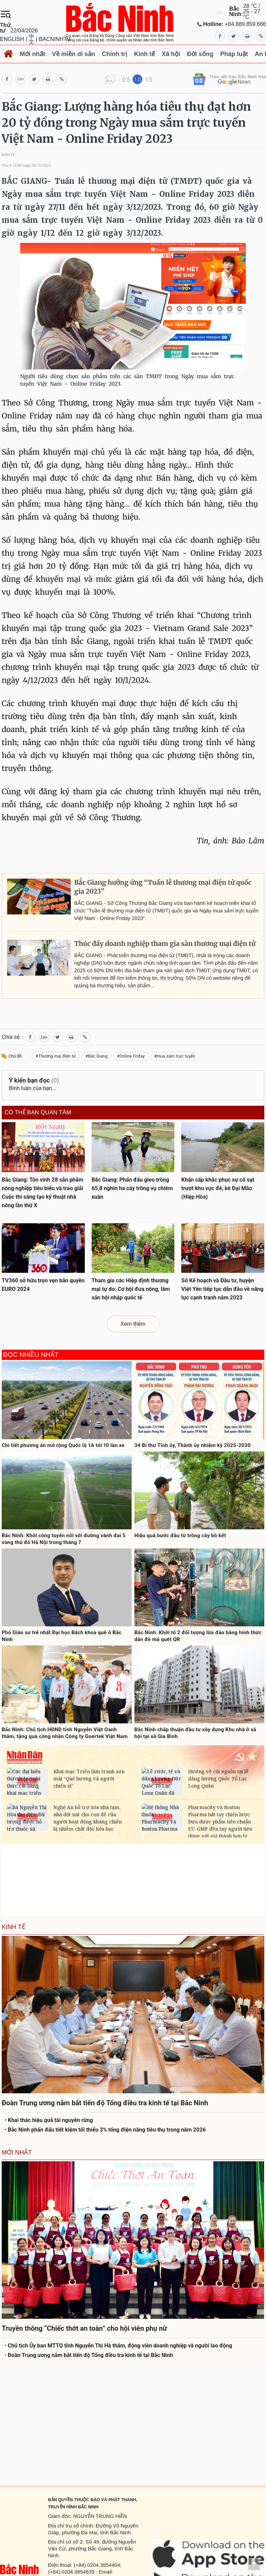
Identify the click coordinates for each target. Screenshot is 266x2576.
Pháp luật (234, 54)
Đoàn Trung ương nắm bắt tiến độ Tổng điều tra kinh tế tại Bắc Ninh (88, 2355)
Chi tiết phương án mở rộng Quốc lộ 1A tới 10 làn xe (63, 1445)
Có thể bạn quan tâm (37, 1113)
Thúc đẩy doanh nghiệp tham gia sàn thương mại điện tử (164, 944)
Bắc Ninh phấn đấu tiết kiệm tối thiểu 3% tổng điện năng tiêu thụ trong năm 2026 (105, 2129)
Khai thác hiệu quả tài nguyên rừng (48, 2120)
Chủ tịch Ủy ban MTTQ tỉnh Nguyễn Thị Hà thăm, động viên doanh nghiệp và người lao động (118, 2345)
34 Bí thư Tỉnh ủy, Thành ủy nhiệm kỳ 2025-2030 (192, 1445)
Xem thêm (133, 1324)
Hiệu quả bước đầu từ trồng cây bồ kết (180, 1535)
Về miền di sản (73, 54)
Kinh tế (144, 54)
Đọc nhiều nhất (30, 1355)
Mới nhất (32, 54)
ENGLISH (12, 39)
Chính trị (114, 54)
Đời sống (200, 54)
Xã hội (171, 54)
